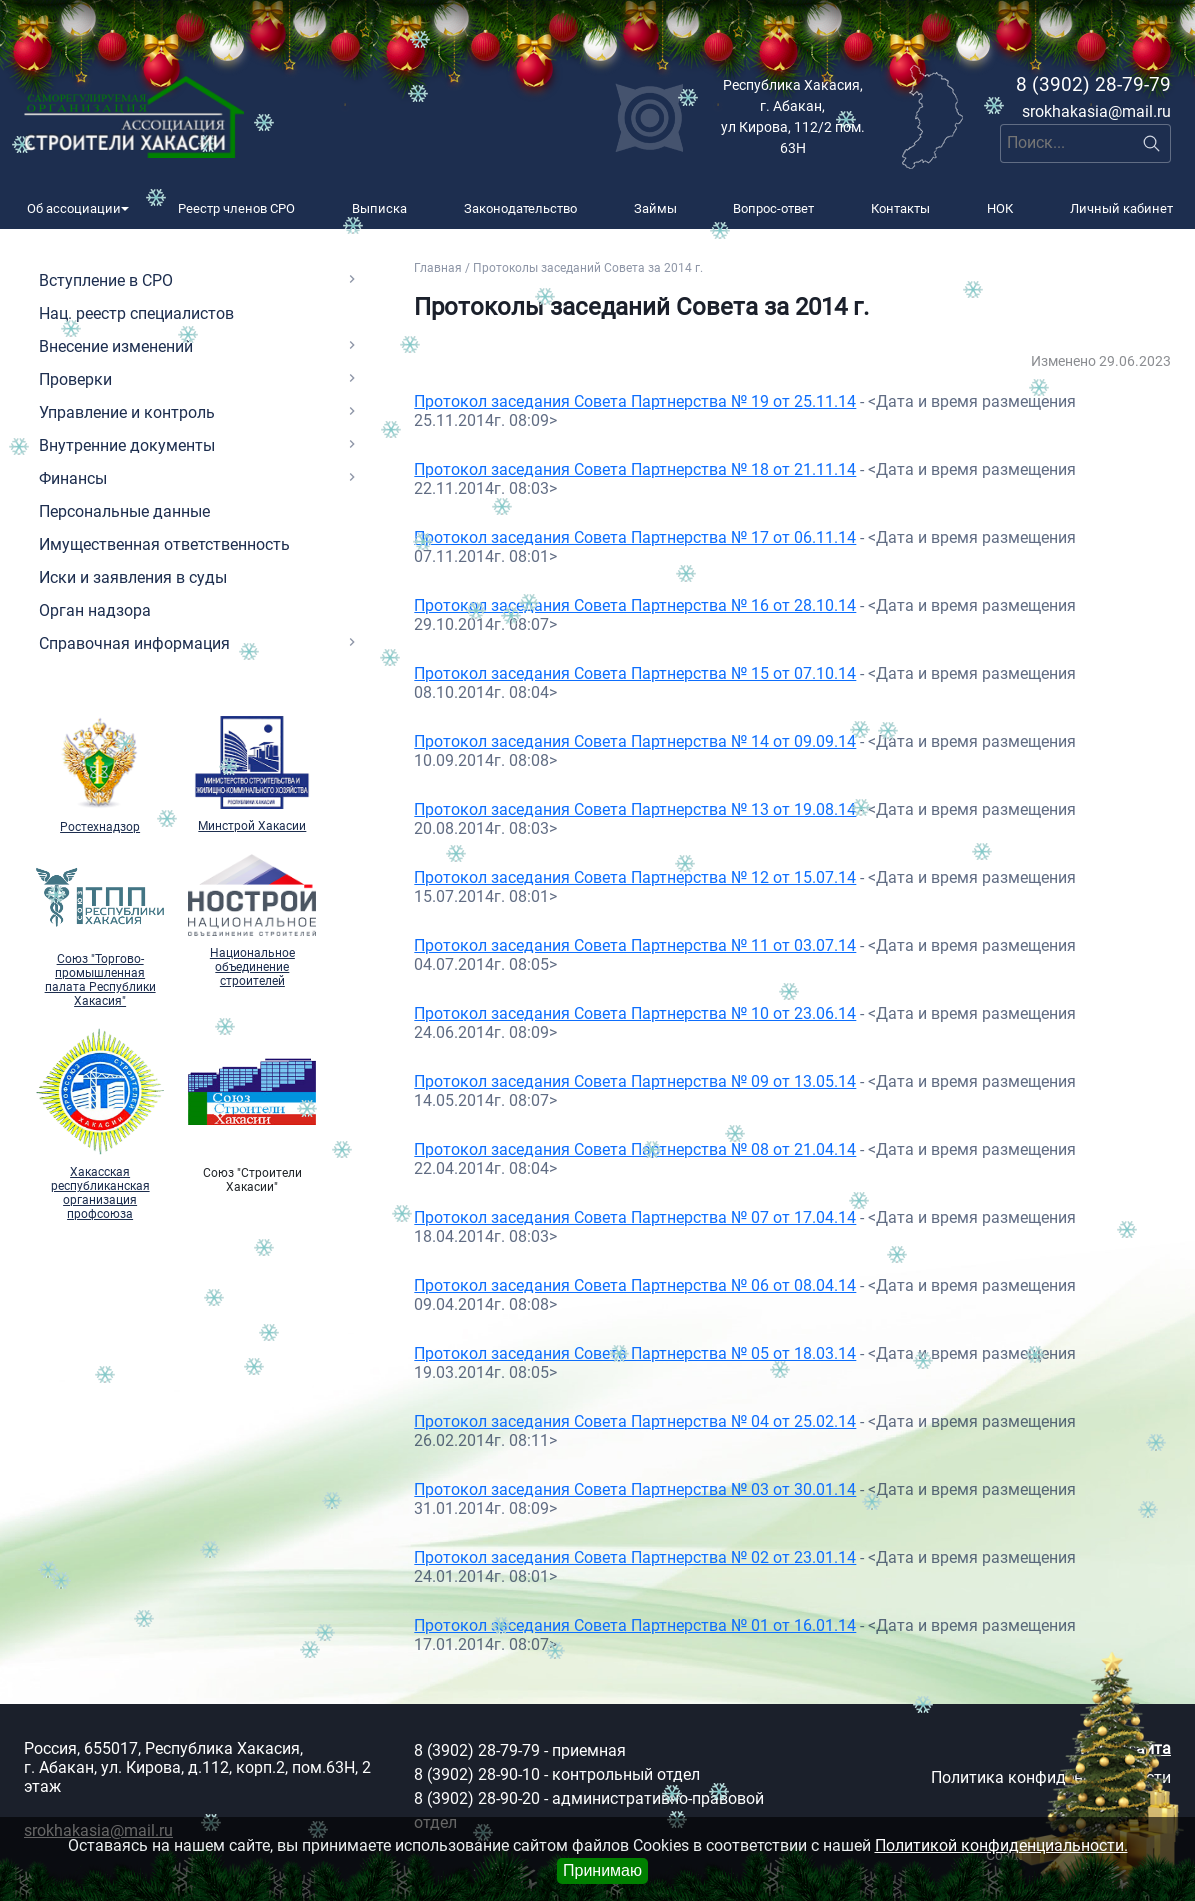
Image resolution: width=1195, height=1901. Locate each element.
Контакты (900, 208)
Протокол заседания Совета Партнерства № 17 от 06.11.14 (635, 537)
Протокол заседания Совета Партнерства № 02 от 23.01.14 (635, 1557)
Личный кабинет (1121, 208)
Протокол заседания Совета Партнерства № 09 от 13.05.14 (635, 1081)
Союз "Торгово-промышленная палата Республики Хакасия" (100, 931)
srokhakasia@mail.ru (1096, 111)
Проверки (75, 379)
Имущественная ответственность (164, 544)
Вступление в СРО (106, 280)
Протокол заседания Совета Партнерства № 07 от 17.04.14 (635, 1217)
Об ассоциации (74, 208)
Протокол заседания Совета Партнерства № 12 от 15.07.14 (635, 877)
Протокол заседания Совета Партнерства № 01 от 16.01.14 (635, 1625)
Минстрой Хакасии (252, 775)
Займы (655, 208)
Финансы (73, 478)
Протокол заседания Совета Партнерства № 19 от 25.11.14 (635, 401)
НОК (1000, 208)
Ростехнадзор (100, 775)
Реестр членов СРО (236, 208)
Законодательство (520, 208)
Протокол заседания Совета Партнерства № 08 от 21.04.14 (635, 1149)
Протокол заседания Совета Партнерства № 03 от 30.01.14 (635, 1489)
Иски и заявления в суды (133, 577)
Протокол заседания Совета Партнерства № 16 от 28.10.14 (635, 605)
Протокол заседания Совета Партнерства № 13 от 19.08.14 (635, 809)
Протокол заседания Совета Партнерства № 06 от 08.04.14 (635, 1285)
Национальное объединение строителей (252, 921)
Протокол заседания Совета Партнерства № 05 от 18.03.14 (635, 1353)
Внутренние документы (127, 445)
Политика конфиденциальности (1051, 1777)
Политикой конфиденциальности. (1001, 1845)
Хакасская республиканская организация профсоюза (100, 1125)
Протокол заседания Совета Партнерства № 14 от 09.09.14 (635, 741)
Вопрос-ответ (773, 208)
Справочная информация (134, 643)
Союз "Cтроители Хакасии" (252, 1111)
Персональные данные (124, 511)
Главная (438, 268)
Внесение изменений (116, 346)
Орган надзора (95, 610)
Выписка (379, 208)
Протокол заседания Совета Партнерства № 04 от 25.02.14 (635, 1421)
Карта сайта (1125, 1748)
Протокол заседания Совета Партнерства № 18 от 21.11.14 (635, 469)
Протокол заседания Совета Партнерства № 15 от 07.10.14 (635, 673)
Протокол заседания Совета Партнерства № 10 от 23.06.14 (635, 1013)
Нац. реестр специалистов (136, 313)
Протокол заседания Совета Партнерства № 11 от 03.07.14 (635, 945)
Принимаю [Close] (602, 1870)
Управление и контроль (127, 412)
